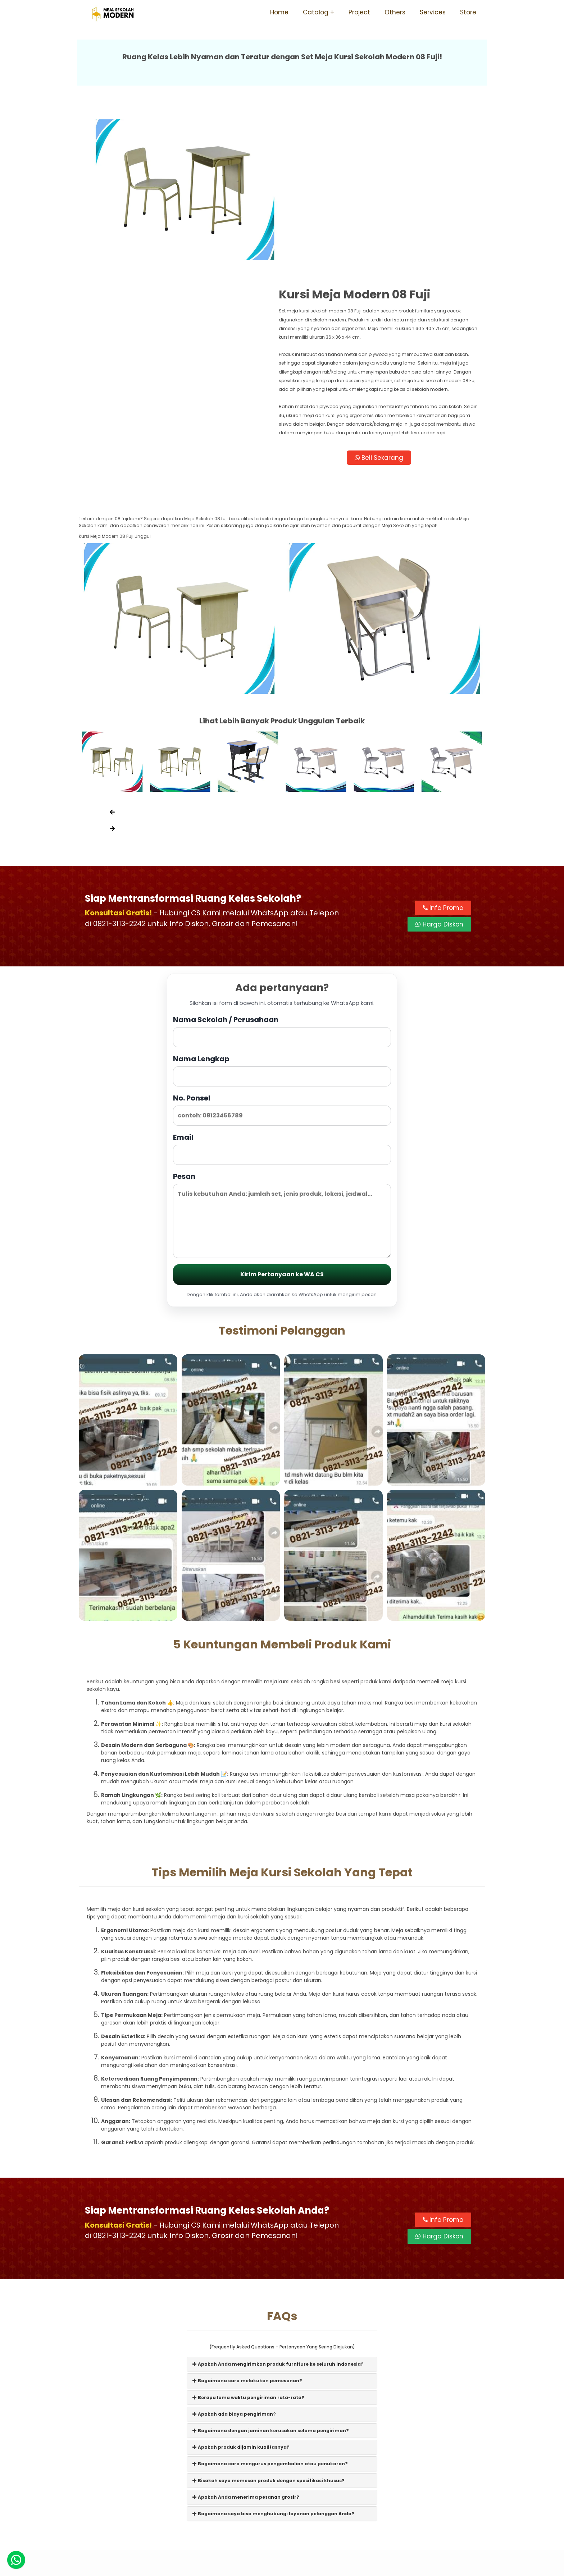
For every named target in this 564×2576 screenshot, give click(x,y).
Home (279, 12)
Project (359, 12)
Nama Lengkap (282, 923)
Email (282, 1001)
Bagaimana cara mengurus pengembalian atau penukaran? (270, 2317)
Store (468, 12)
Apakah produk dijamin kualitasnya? (241, 2300)
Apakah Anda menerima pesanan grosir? (245, 2350)
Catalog (315, 12)
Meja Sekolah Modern (291, 2566)
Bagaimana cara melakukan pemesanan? (247, 2234)
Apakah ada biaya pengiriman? (234, 2267)
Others (395, 12)
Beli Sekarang (384, 308)
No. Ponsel (282, 962)
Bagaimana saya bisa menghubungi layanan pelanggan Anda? (273, 2367)
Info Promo (443, 760)
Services (433, 12)
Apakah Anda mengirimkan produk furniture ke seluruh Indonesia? (278, 2217)
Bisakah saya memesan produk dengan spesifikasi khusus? (268, 2333)
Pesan (282, 1068)
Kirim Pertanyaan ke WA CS (282, 1128)
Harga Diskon (439, 777)
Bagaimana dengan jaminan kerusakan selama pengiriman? (270, 2283)
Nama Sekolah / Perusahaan (282, 884)
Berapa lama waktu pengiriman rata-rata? (248, 2250)
